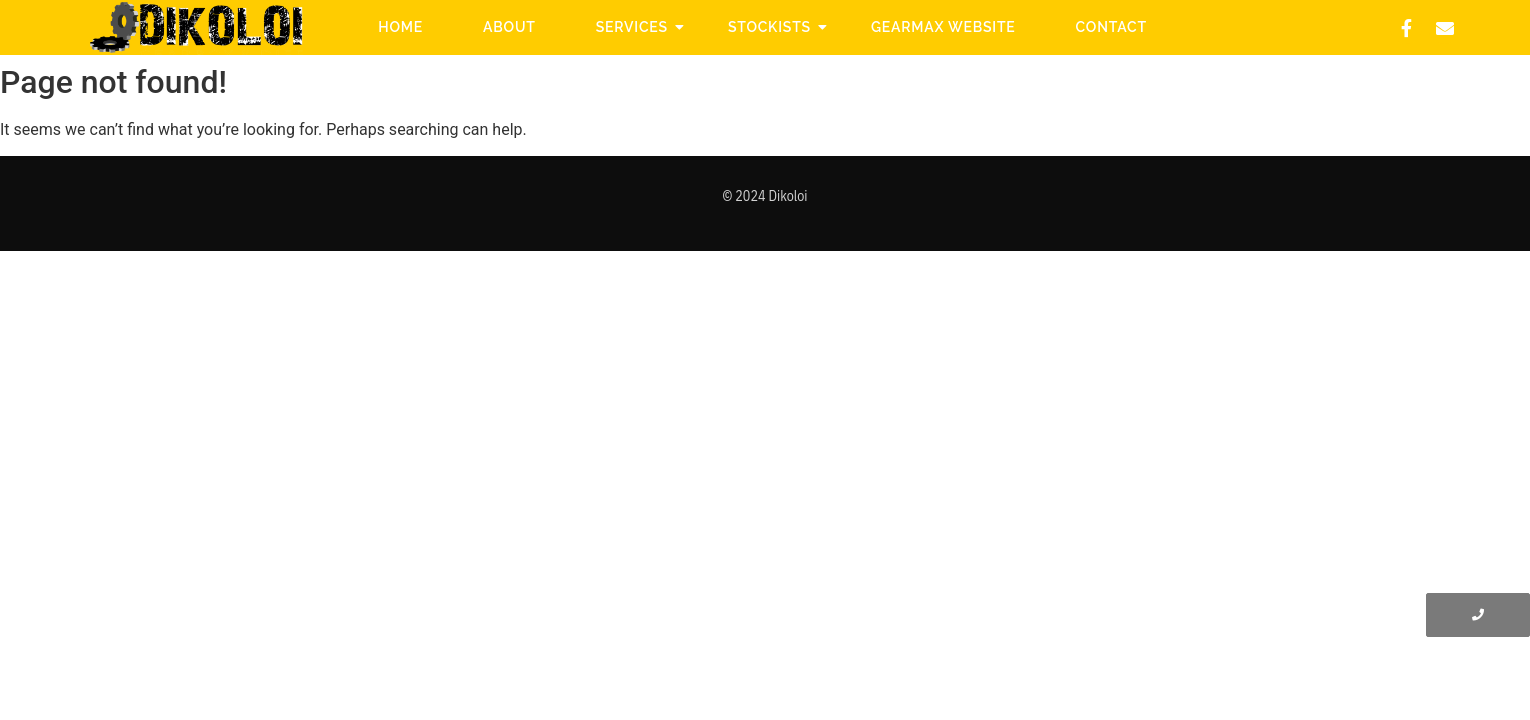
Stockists (777, 27)
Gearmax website (943, 27)
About (509, 27)
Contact (1111, 27)
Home (400, 27)
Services (639, 27)
